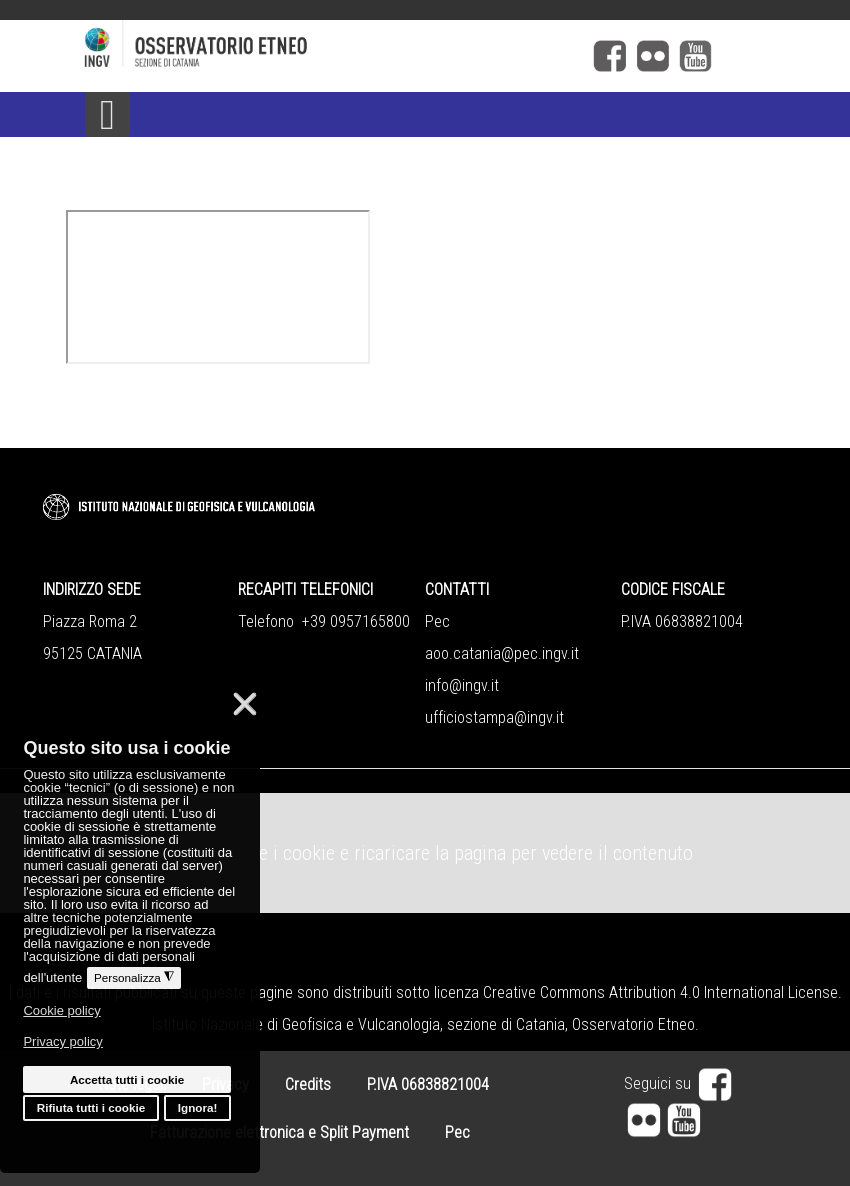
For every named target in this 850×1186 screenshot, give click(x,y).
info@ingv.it (462, 685)
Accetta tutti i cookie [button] (127, 1079)
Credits (308, 1084)
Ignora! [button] (198, 1107)
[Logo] (285, 46)
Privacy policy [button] (62, 1041)
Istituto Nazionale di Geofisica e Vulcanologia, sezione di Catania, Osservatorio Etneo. (425, 1024)
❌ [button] (245, 704)
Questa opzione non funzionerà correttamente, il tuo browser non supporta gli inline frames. (218, 287)
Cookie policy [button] (61, 1010)
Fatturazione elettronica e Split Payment (279, 1132)
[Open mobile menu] (107, 114)
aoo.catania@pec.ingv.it (502, 653)
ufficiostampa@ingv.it (494, 717)
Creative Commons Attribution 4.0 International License (660, 992)
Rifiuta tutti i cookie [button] (91, 1107)
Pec (457, 1132)
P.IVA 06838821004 (428, 1084)
